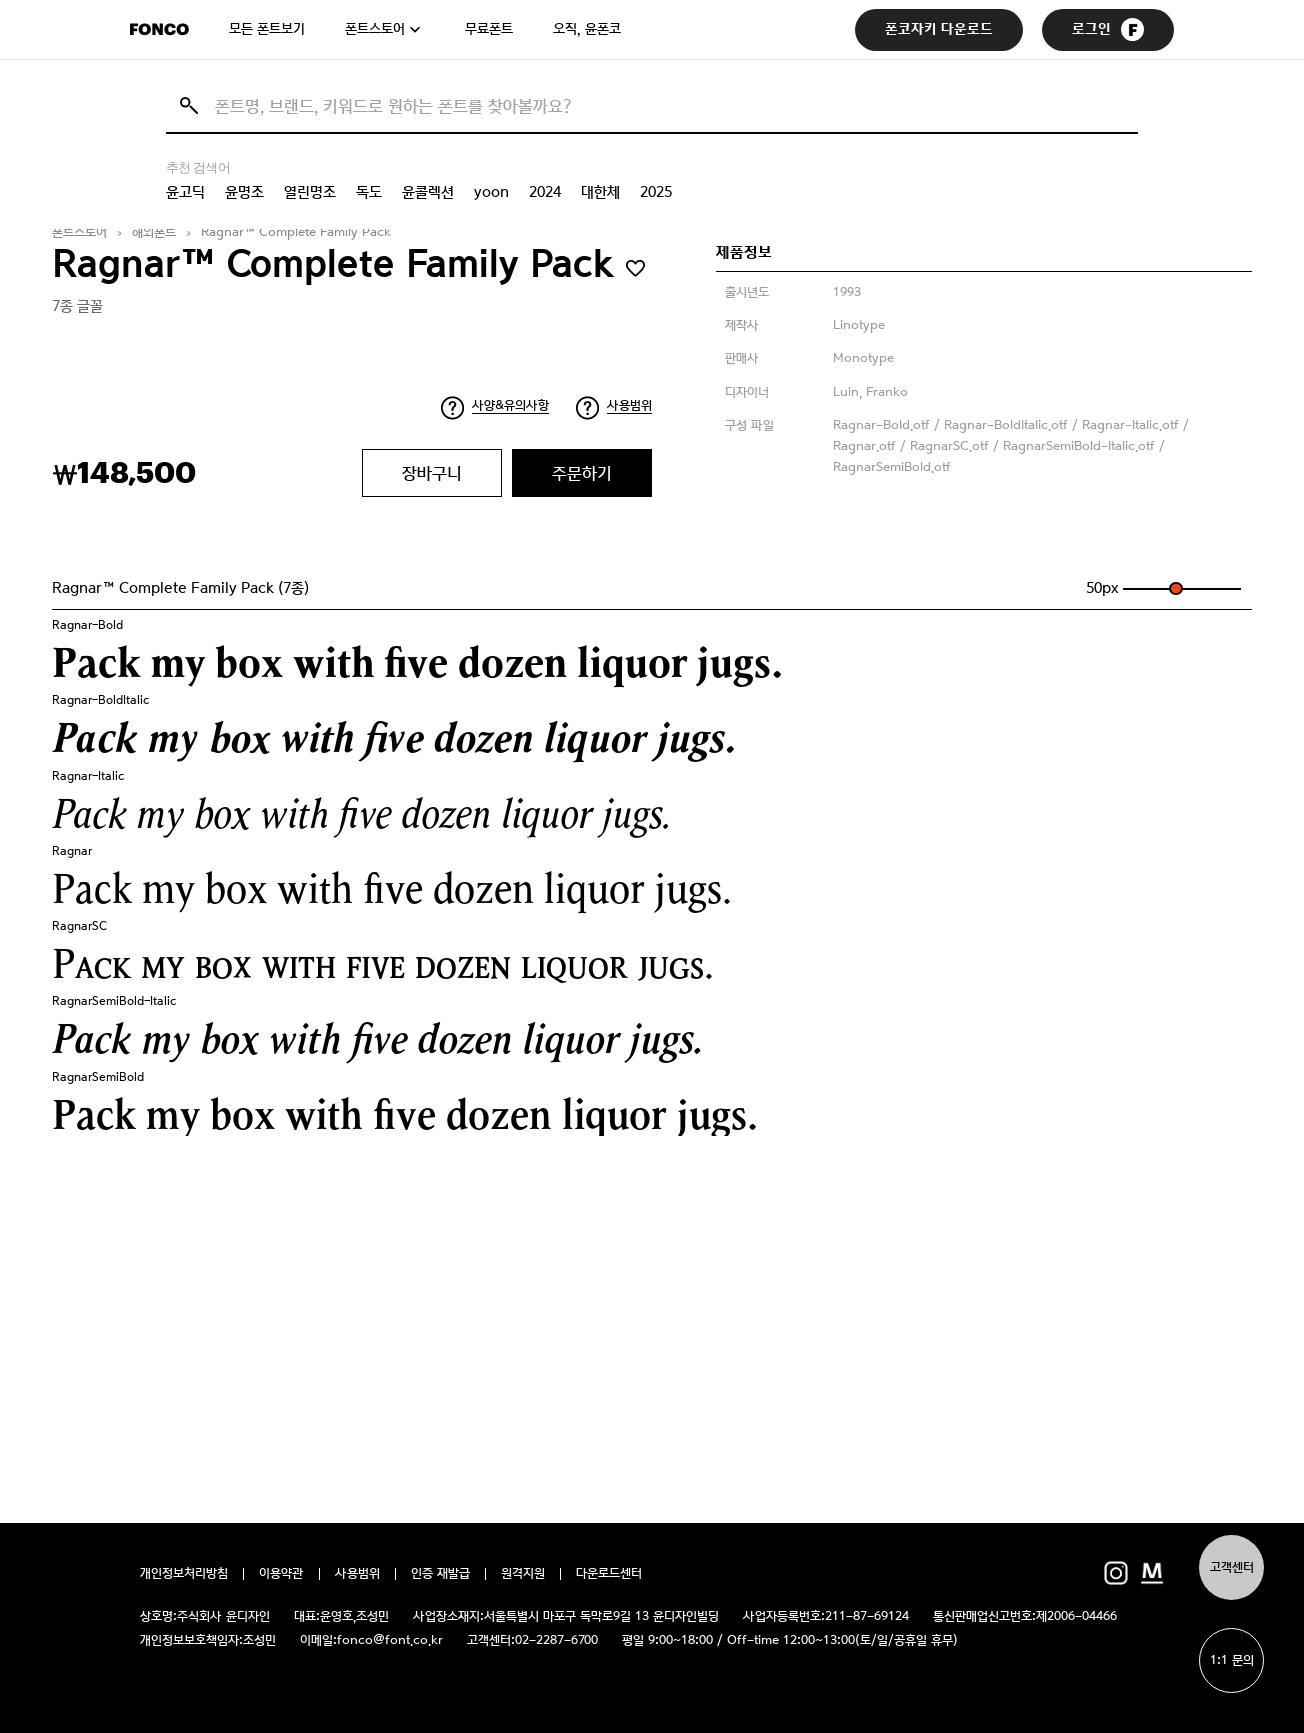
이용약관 (281, 1574)
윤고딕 (185, 192)
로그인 (1108, 29)
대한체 (600, 192)
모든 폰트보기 (267, 29)
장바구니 (432, 473)
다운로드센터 (609, 1574)
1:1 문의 (1232, 1660)
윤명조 (244, 192)
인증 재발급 (440, 1574)
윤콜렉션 (428, 192)
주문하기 (582, 473)
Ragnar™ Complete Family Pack (296, 232)
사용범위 (629, 405)
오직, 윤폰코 (587, 29)
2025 (656, 192)
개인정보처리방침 (184, 1574)
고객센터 (1232, 1567)
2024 (545, 192)
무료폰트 (489, 29)
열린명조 (310, 192)
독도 (369, 192)
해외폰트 (154, 232)
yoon (491, 192)
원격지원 (523, 1574)
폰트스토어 (375, 29)
